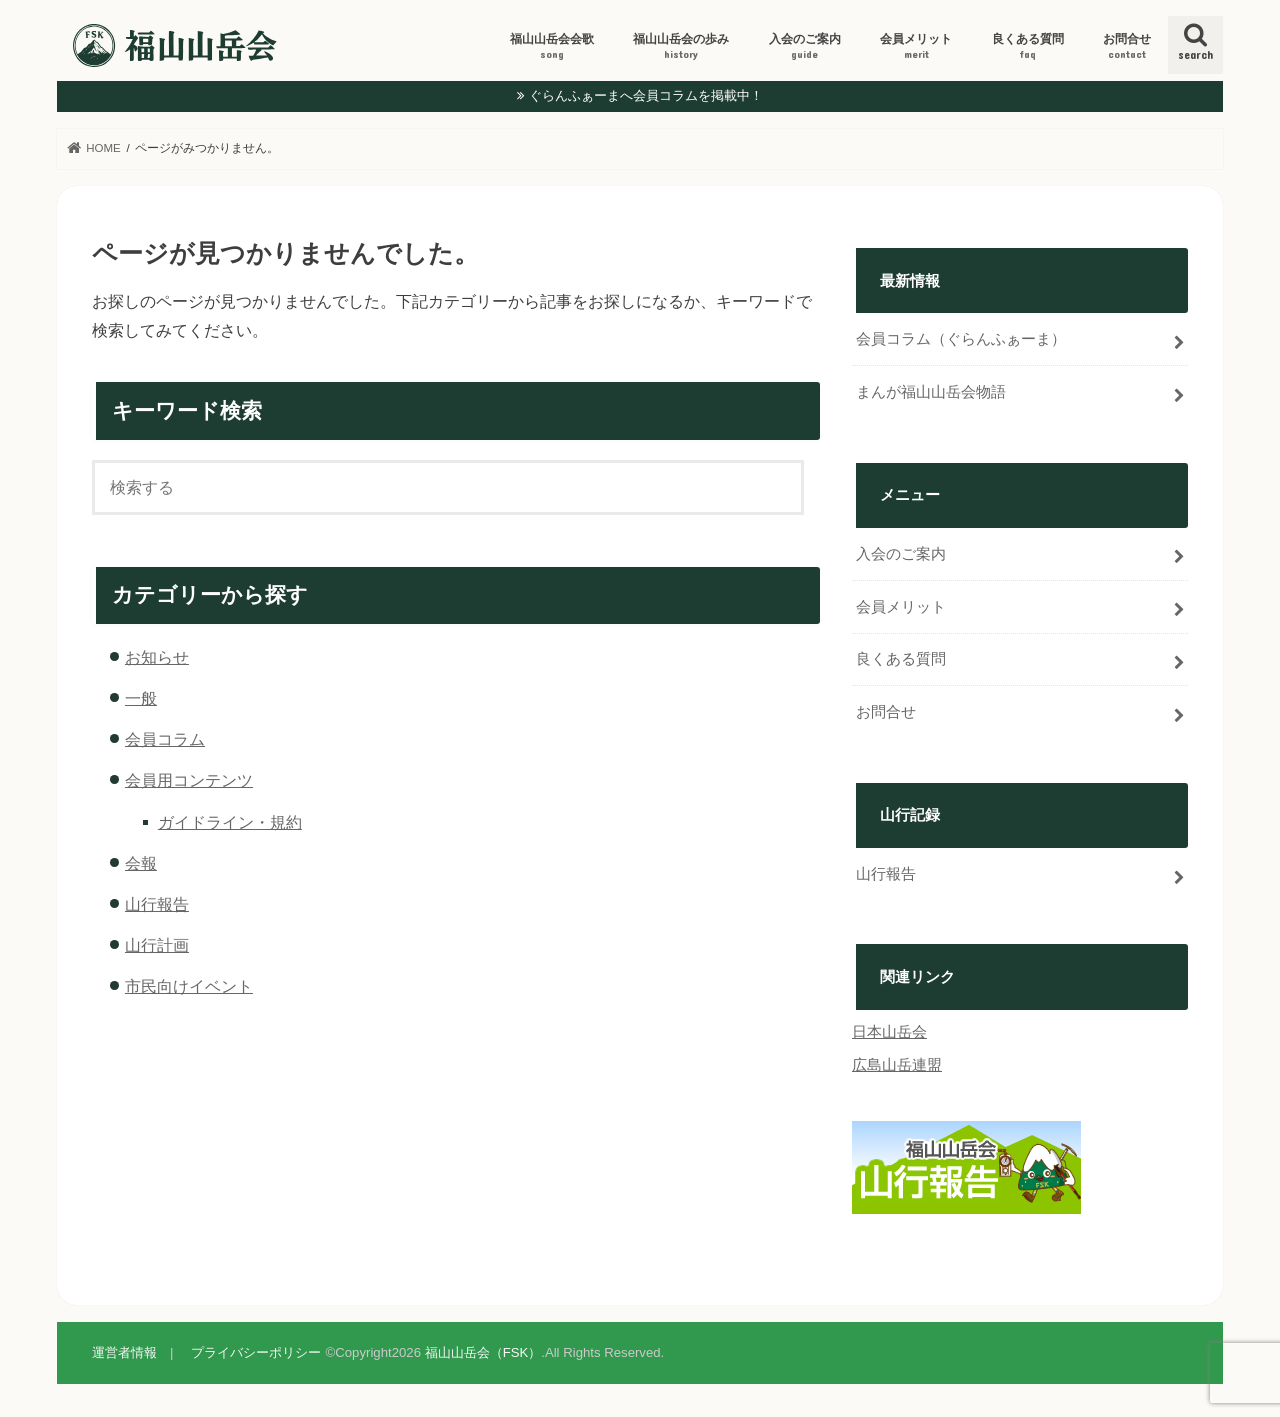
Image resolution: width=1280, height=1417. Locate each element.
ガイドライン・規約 (230, 822)
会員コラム (165, 739)
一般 (141, 698)
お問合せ (1127, 46)
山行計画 (157, 945)
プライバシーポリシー (256, 1352)
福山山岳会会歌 (552, 46)
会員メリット (916, 46)
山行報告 (157, 904)
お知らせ (157, 657)
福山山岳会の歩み (681, 46)
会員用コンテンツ (189, 780)
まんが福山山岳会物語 (931, 392)
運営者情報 (124, 1352)
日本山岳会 (889, 1032)
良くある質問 (1028, 46)
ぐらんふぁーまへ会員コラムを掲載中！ (646, 95)
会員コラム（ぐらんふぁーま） (961, 339)
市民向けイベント (189, 986)
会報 (141, 863)
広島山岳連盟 (897, 1065)
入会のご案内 (805, 46)
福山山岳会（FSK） (483, 1352)
